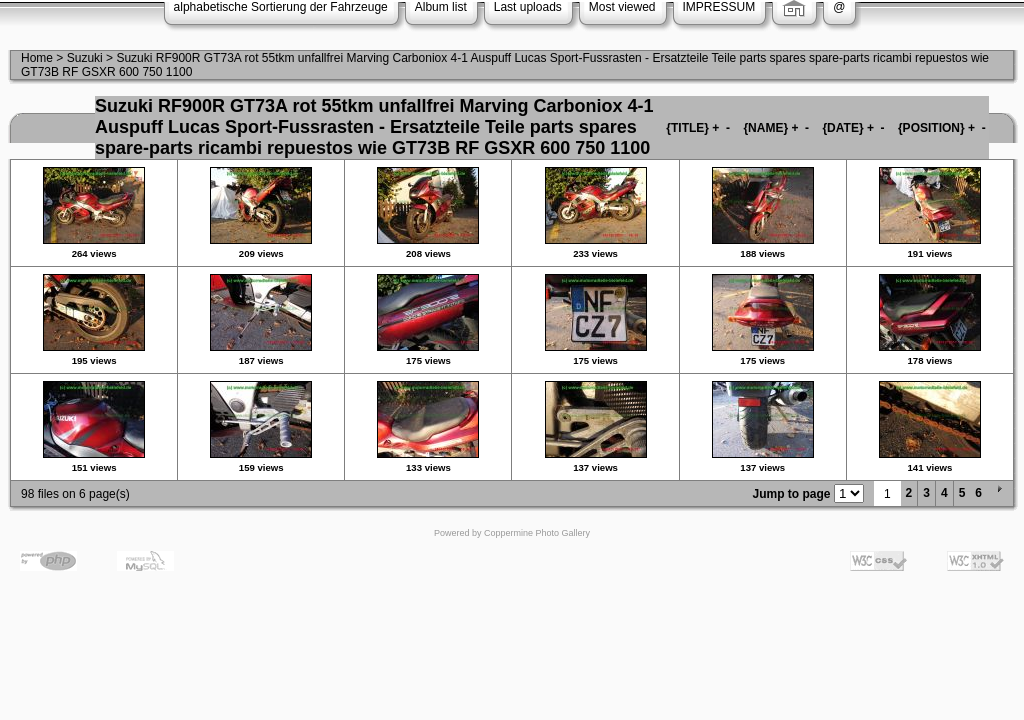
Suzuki (85, 58)
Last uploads (528, 7)
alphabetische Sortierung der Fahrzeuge (281, 7)
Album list (441, 7)
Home (37, 58)
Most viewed (622, 7)
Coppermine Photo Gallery (537, 533)
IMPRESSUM (719, 7)
